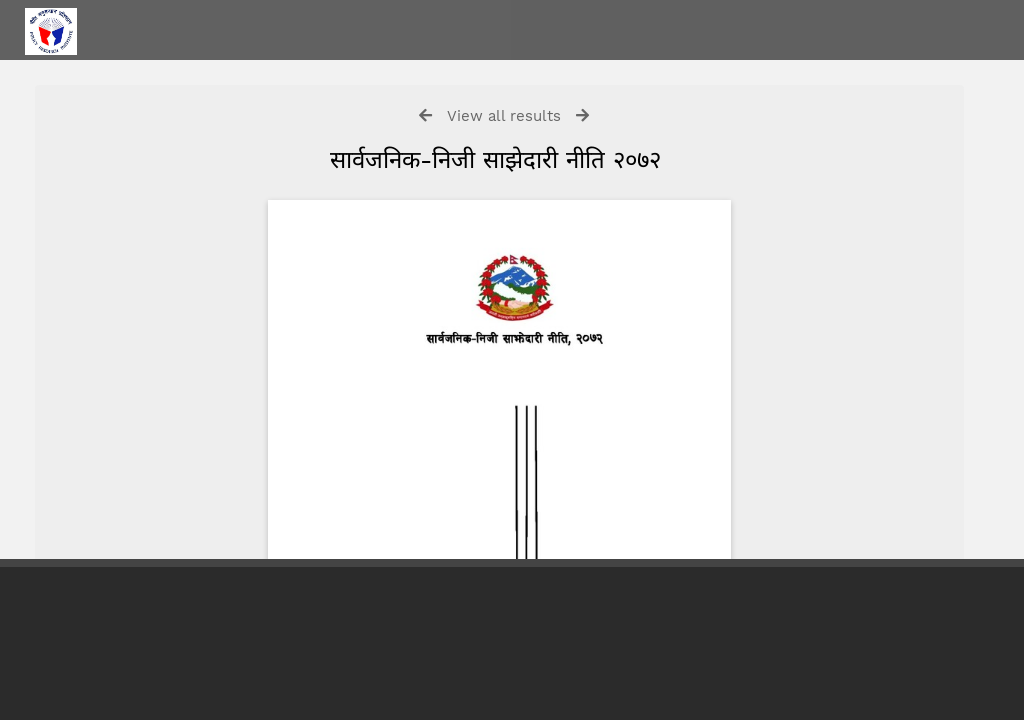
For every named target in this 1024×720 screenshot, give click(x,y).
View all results (504, 116)
